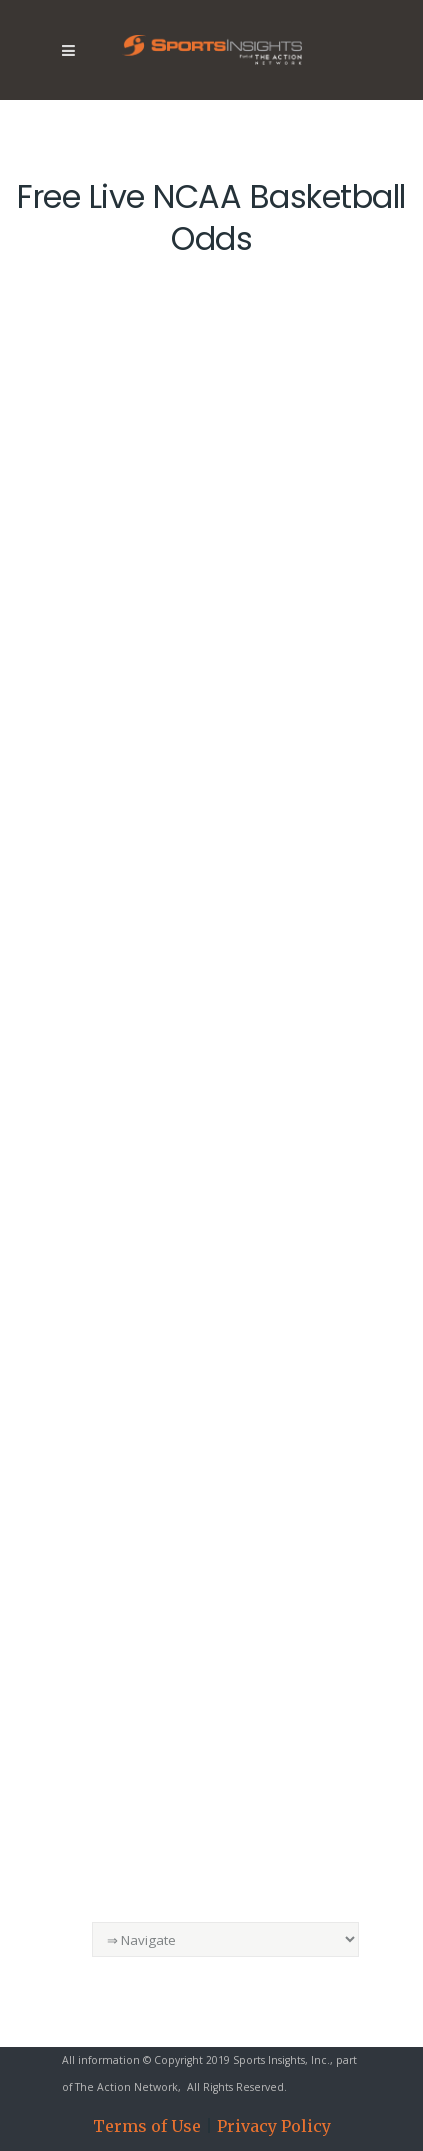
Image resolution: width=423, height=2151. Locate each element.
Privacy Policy (274, 2126)
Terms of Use (147, 2126)
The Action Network (126, 2087)
